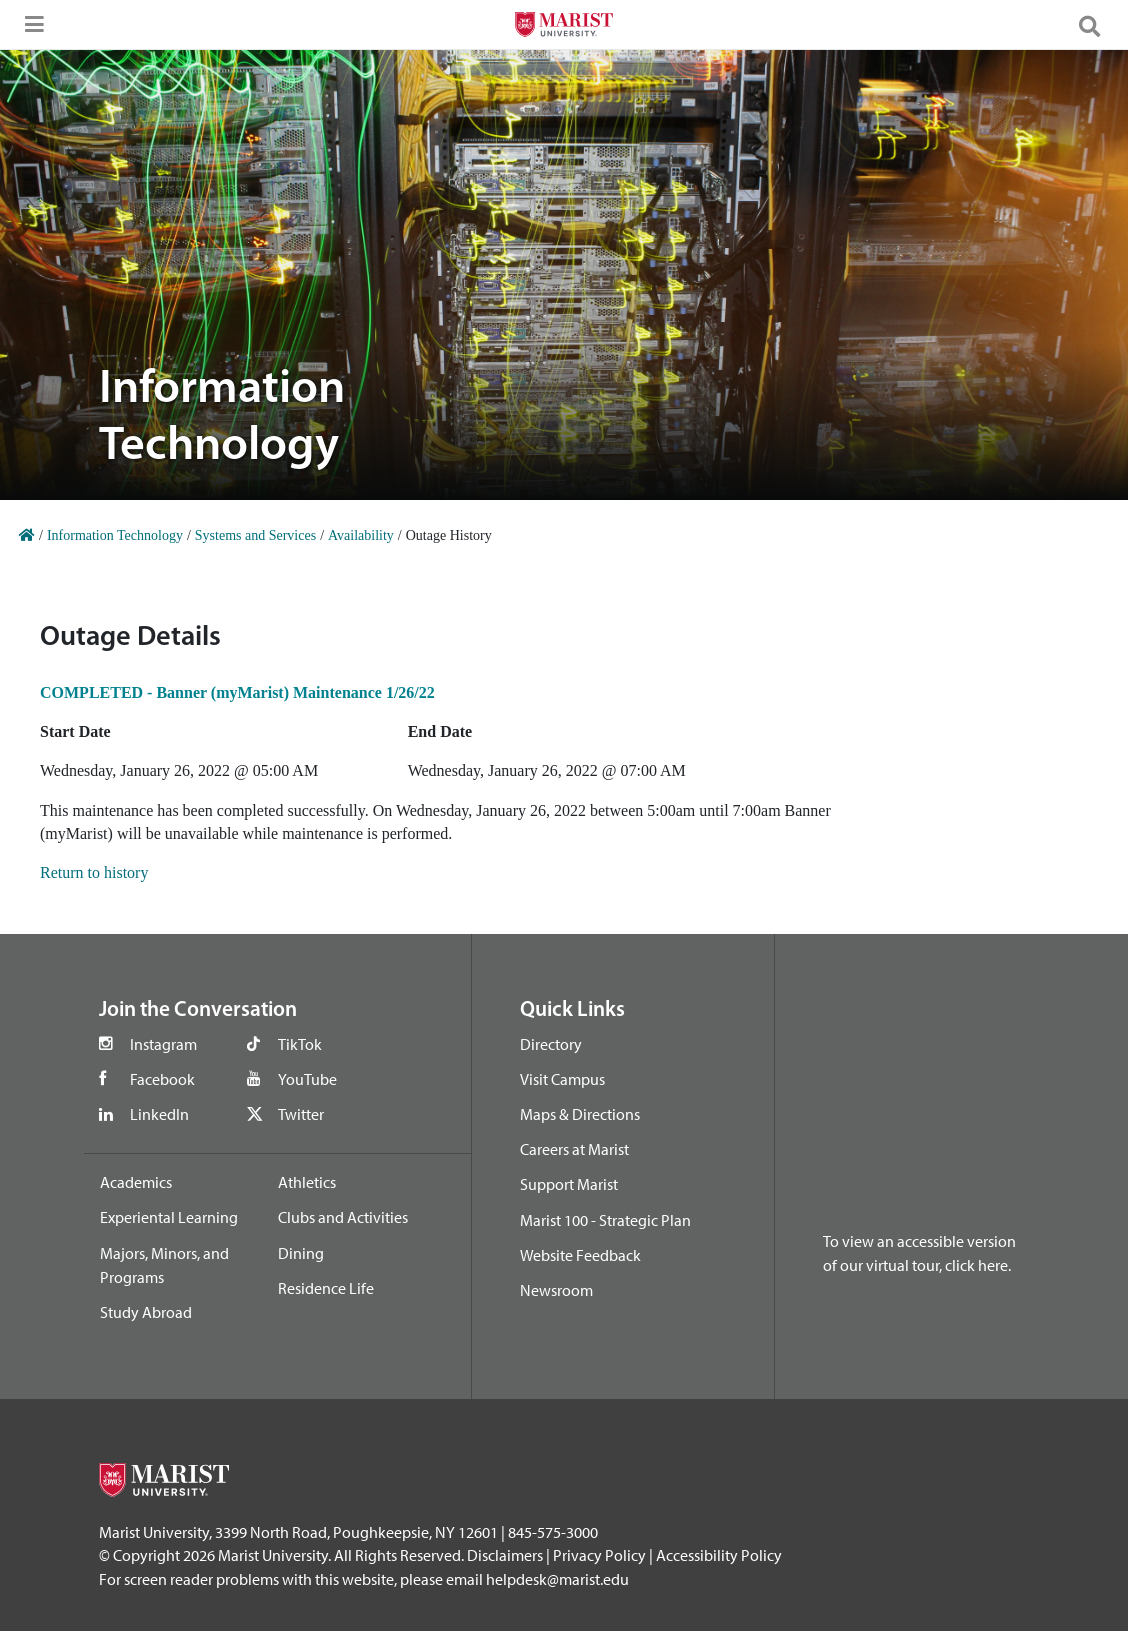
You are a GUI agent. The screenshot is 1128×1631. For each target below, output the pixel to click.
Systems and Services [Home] (255, 535)
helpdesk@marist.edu (557, 1579)
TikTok (300, 1044)
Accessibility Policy (719, 1555)
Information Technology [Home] (115, 535)
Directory (551, 1044)
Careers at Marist (574, 1149)
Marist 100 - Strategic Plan (605, 1220)
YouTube (307, 1079)
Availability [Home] (361, 535)
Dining (301, 1253)
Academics (136, 1182)
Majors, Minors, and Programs (164, 1265)
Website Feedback (580, 1255)
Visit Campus (562, 1079)
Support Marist (569, 1184)
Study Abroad (146, 1312)
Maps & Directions (580, 1114)
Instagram (163, 1044)
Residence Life (326, 1288)
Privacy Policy (599, 1555)
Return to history (94, 872)
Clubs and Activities (343, 1217)
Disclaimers (505, 1555)
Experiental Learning (169, 1217)
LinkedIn (159, 1114)
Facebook (162, 1079)
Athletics (307, 1182)
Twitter (301, 1114)
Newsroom (556, 1290)
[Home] (27, 535)
